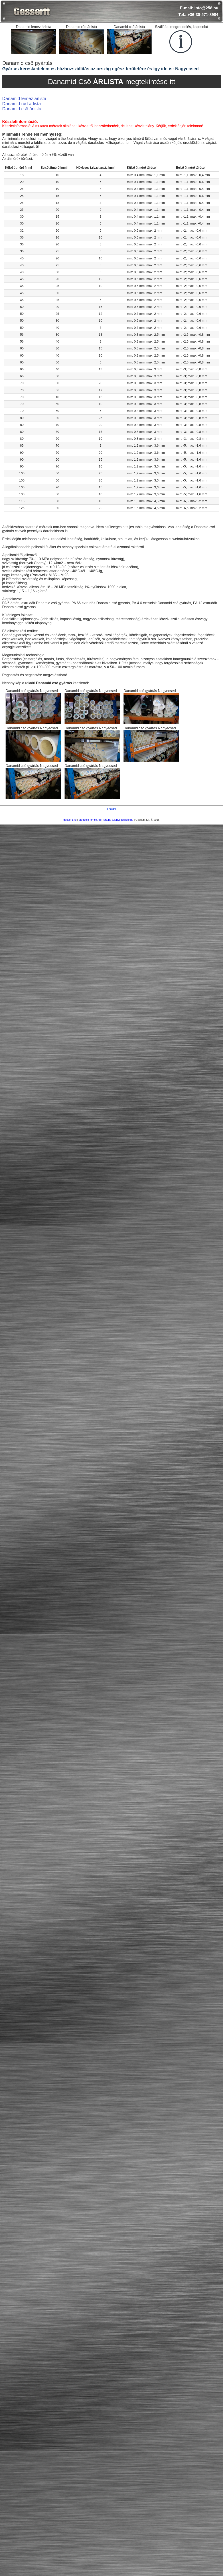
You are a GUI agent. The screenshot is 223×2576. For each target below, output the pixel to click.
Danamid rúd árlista (21, 103)
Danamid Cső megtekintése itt (111, 82)
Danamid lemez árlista (24, 98)
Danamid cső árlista (21, 108)
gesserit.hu (70, 819)
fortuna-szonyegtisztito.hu (118, 819)
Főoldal (111, 809)
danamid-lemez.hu (90, 819)
